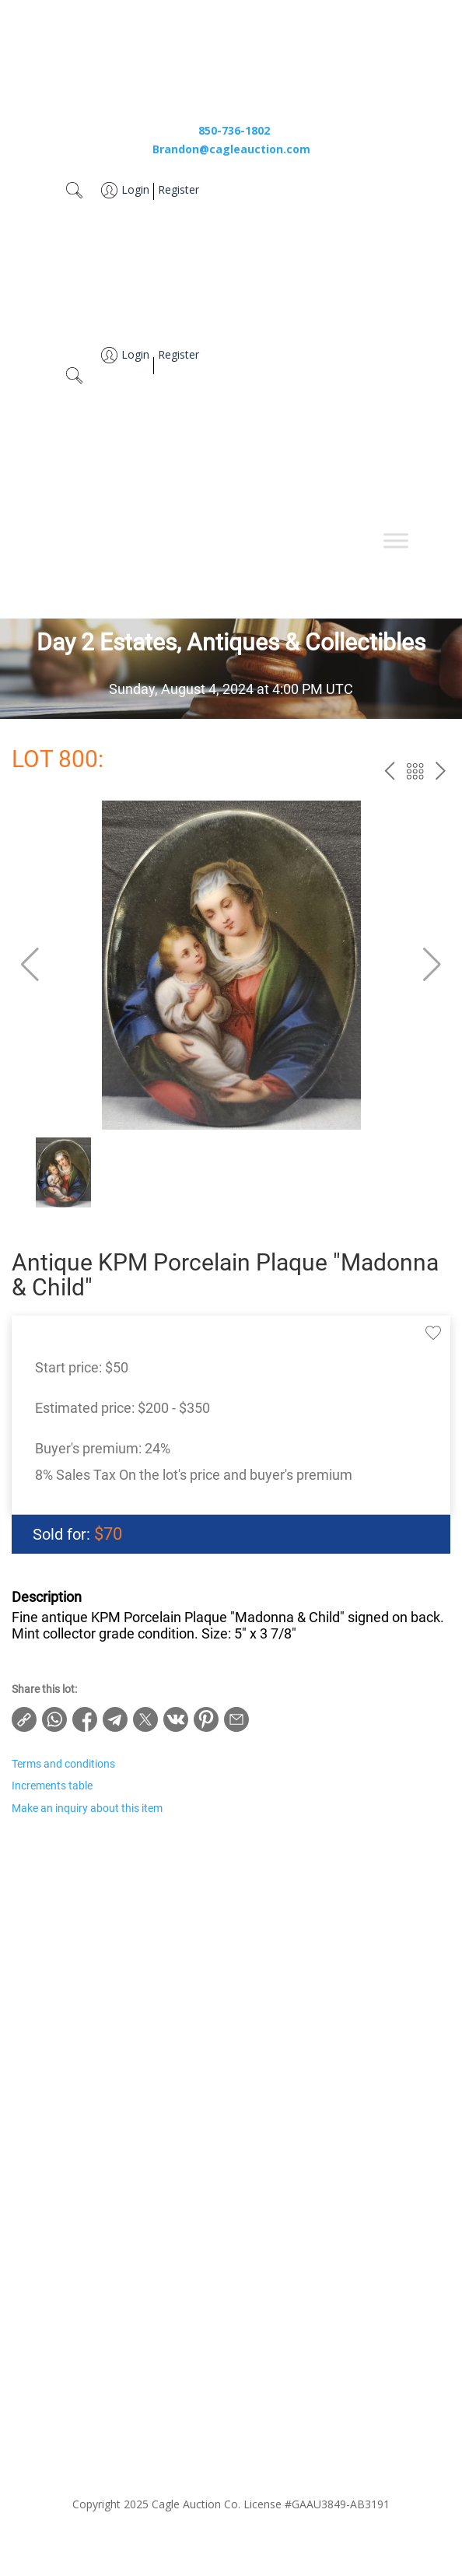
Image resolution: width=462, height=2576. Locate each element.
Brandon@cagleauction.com (231, 149)
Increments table (52, 1785)
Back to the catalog (415, 771)
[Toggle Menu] (395, 540)
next (440, 771)
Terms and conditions (63, 1764)
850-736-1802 (234, 130)
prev (389, 771)
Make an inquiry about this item (87, 1808)
